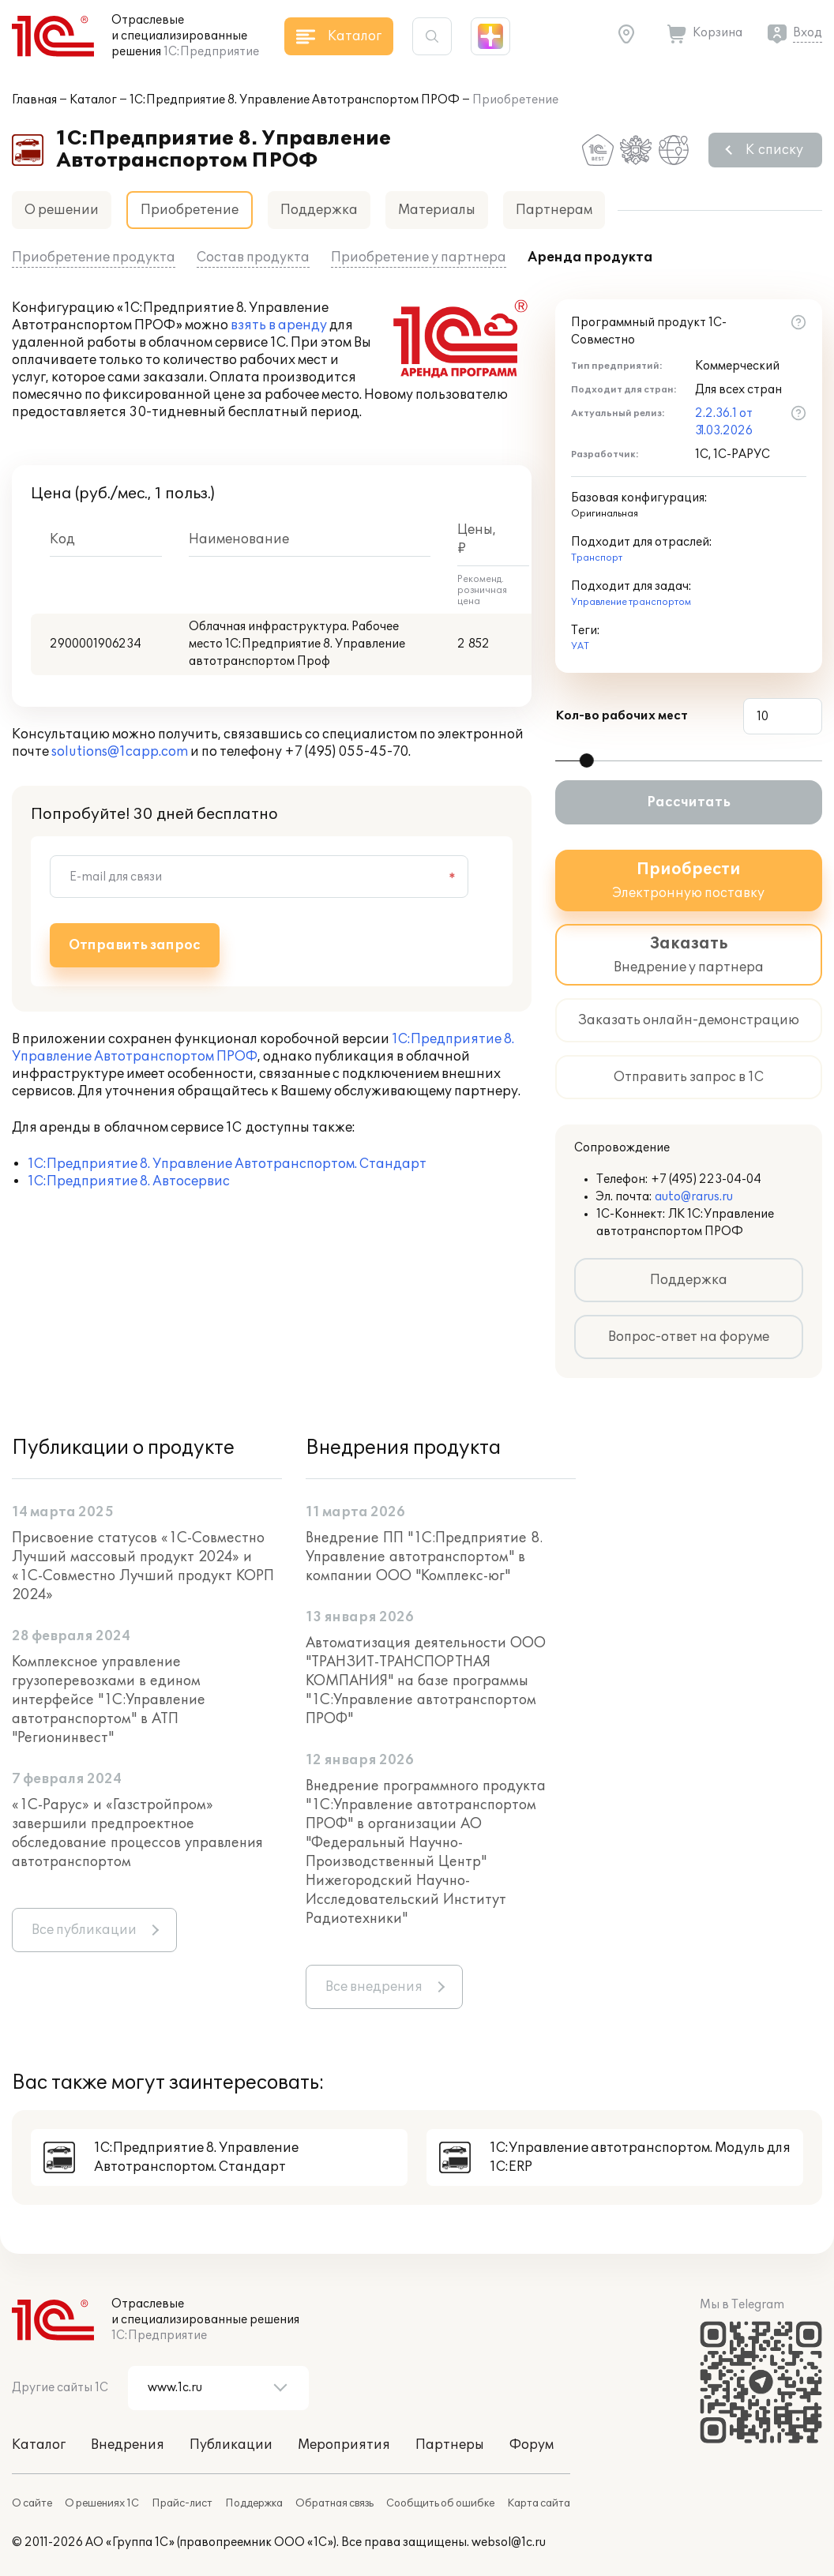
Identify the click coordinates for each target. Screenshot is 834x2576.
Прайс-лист (182, 2503)
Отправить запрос (135, 945)
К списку (774, 150)
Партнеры (449, 2445)
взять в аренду (279, 325)
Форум (531, 2445)
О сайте (32, 2503)
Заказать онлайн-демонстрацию (688, 1020)
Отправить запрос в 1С (689, 1077)
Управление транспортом (631, 602)
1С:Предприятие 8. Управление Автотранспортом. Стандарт (227, 1164)
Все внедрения (374, 1987)
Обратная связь (334, 2503)
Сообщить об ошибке (440, 2503)
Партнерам (554, 210)
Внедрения (127, 2445)
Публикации (231, 2445)
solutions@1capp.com (119, 752)
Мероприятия (344, 2445)
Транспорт (596, 558)
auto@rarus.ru (694, 1197)
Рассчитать (689, 802)
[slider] (587, 760)
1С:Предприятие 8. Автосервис (129, 1181)
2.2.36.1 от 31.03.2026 (724, 422)
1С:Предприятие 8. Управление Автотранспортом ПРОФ (295, 100)
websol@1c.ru (508, 2542)
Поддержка (319, 210)
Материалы (436, 210)
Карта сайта (538, 2503)
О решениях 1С (102, 2503)
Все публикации (84, 1930)
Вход (807, 32)
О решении (61, 210)
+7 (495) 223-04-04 (706, 1179)
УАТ (580, 646)
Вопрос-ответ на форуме (688, 1337)
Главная (34, 100)
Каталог (93, 100)
